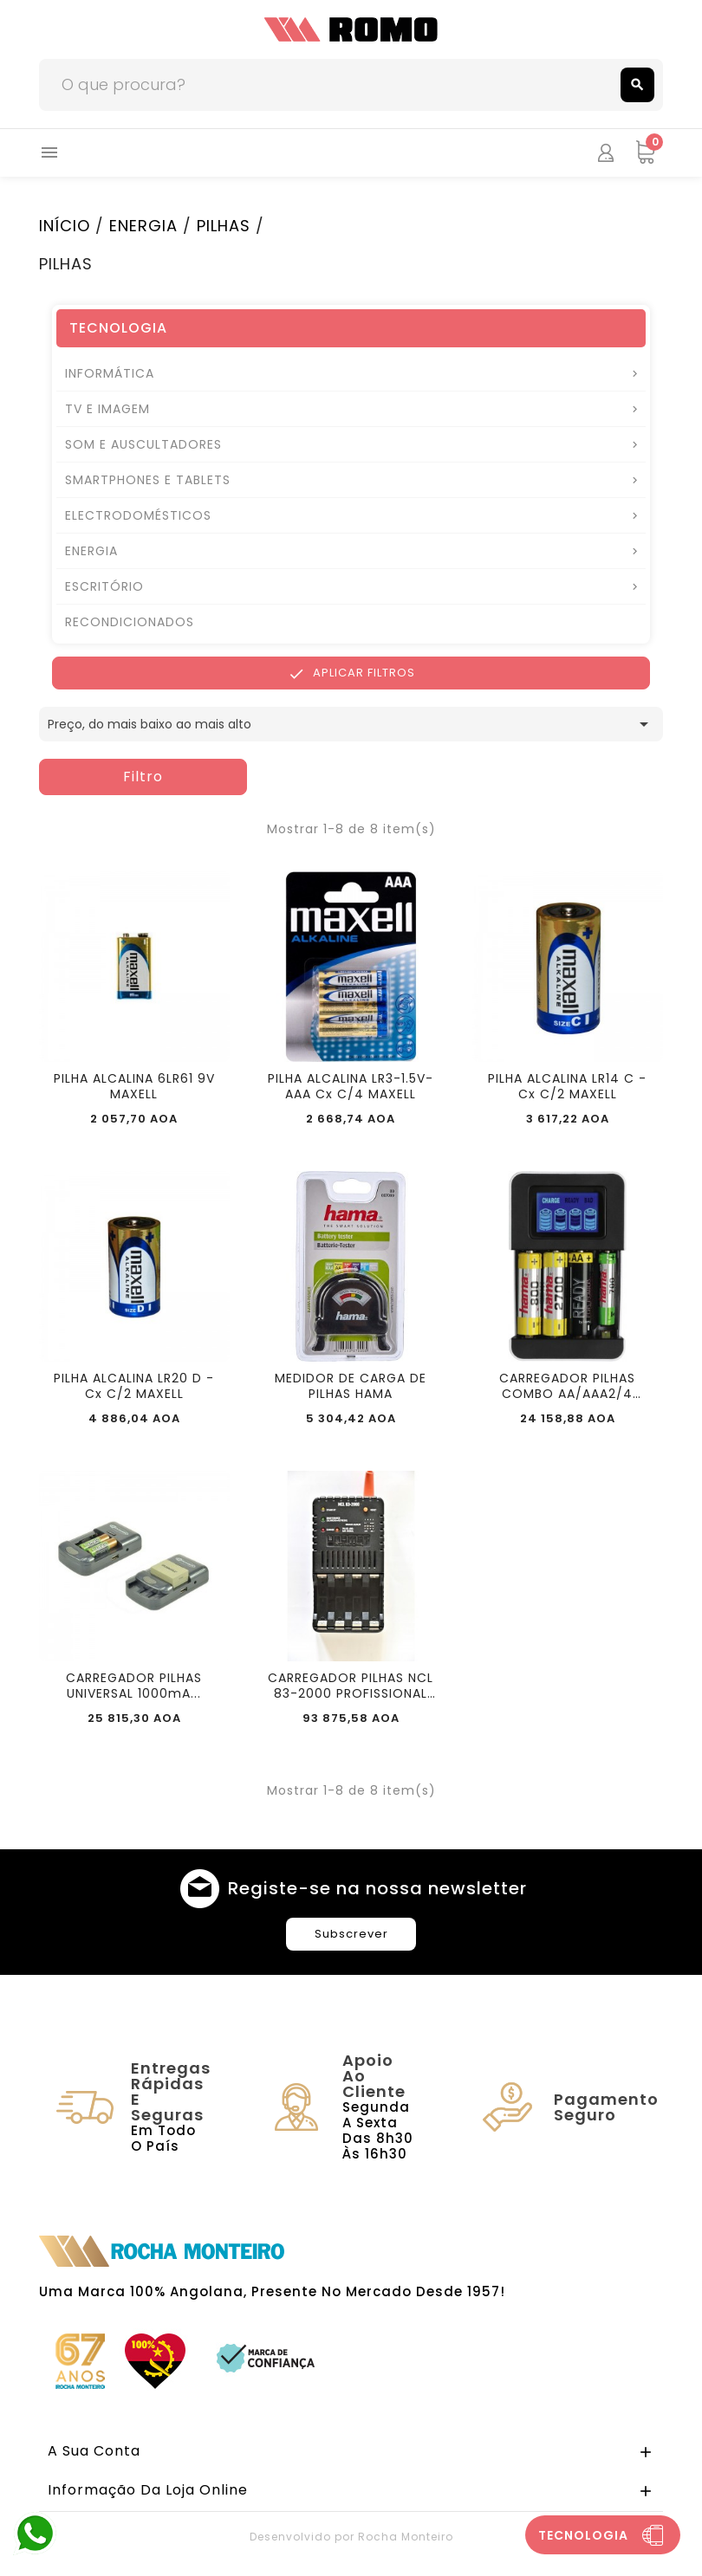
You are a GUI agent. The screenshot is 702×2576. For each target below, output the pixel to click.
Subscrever (351, 1934)
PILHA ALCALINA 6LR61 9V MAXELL (134, 1086)
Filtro (143, 776)
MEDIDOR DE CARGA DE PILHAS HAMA (350, 1385)
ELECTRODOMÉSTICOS (138, 515)
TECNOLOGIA (118, 328)
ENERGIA (143, 225)
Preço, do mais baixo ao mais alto (351, 724)
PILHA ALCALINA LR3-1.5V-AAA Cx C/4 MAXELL (350, 1086)
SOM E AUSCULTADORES (143, 444)
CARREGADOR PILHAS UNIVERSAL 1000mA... (134, 1685)
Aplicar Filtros (351, 673)
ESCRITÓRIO (104, 586)
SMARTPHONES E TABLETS (148, 480)
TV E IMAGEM (107, 408)
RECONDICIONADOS (129, 622)
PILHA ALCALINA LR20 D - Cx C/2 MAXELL (134, 1385)
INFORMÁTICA (109, 373)
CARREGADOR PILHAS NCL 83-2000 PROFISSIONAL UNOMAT (350, 1685)
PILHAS (223, 225)
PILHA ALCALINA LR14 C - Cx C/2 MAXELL (567, 1086)
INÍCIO (64, 225)
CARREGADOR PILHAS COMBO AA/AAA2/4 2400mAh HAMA (567, 1385)
